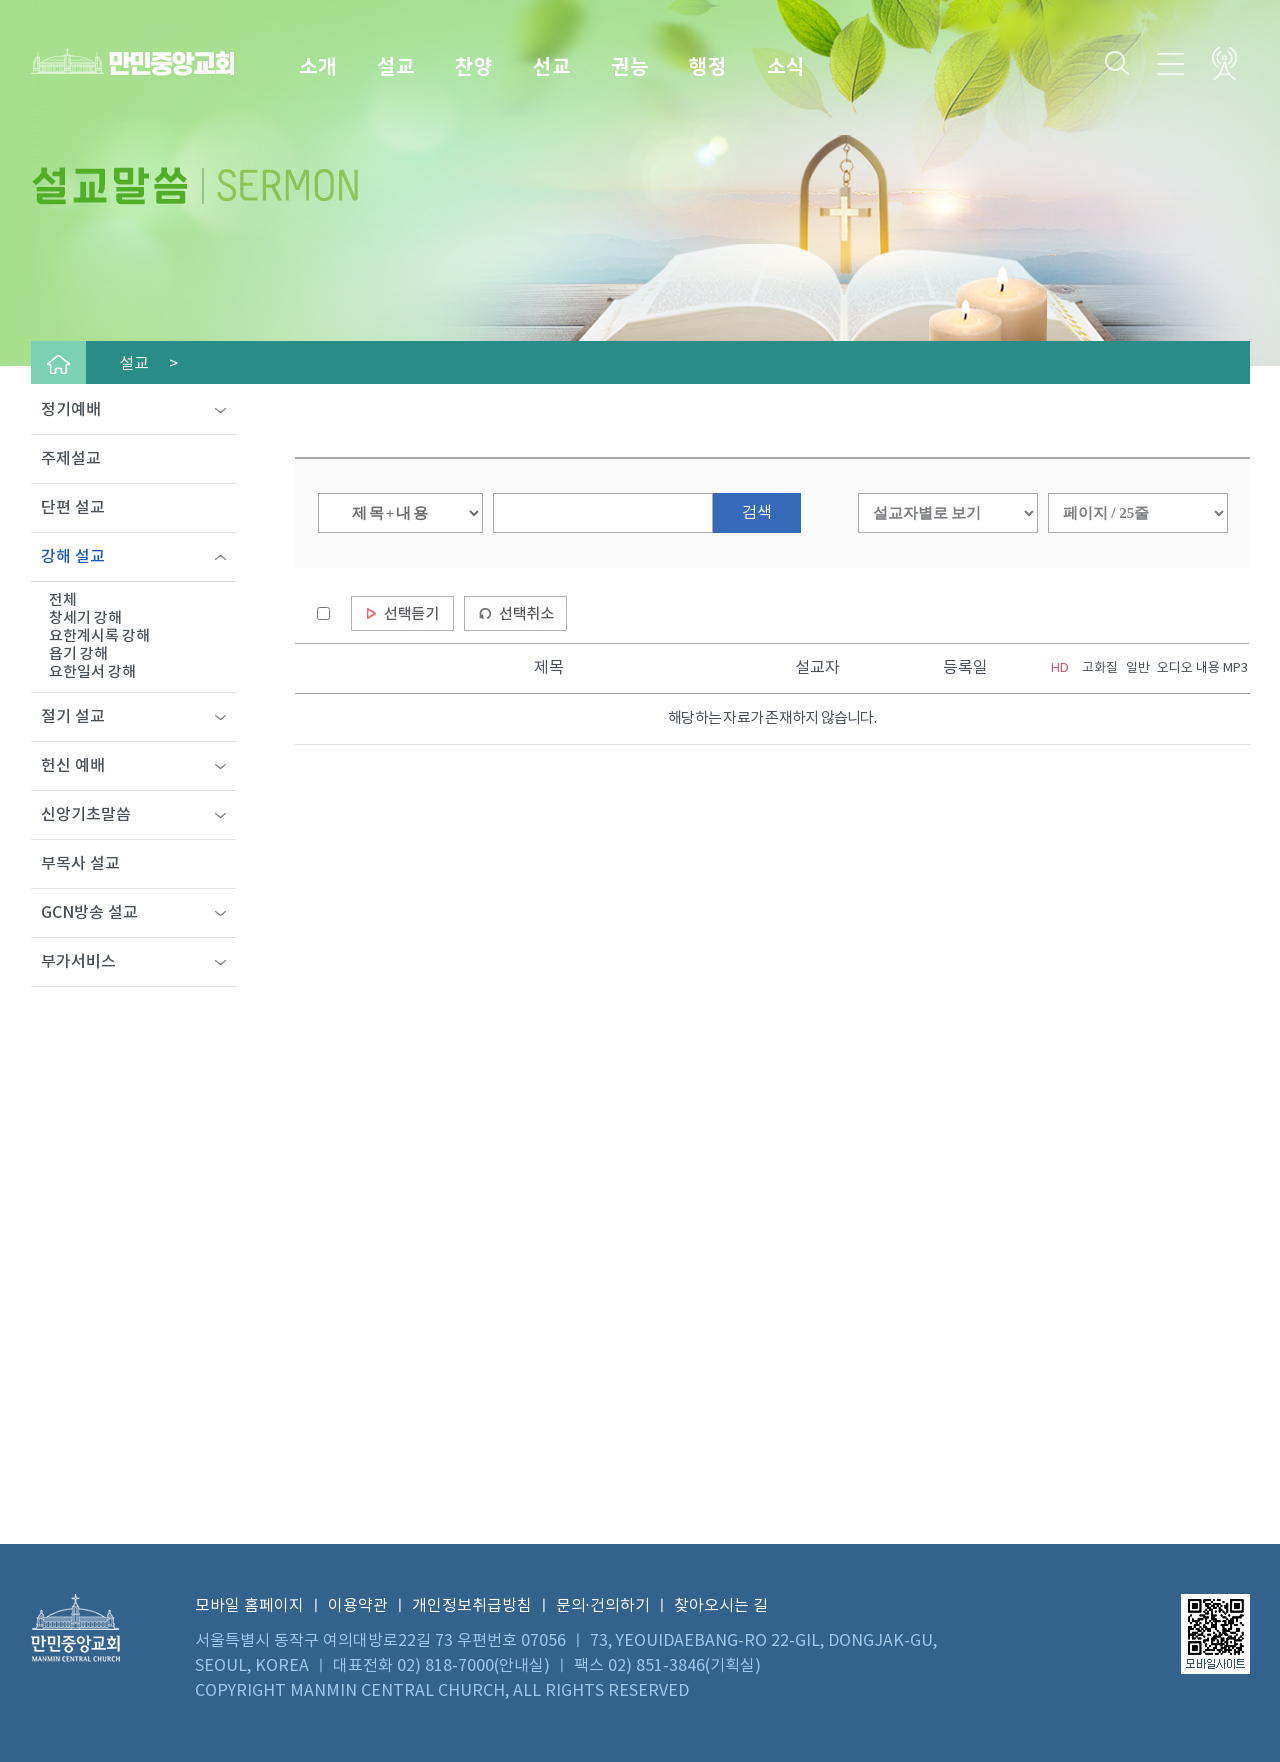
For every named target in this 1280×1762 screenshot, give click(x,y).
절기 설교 (73, 717)
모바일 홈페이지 (249, 1606)
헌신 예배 (73, 766)
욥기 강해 (78, 654)
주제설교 (71, 459)
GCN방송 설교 (89, 913)
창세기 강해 (85, 618)
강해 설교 (73, 557)
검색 (757, 513)
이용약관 (358, 1606)
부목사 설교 (80, 864)
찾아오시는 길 (721, 1606)
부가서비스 (78, 962)
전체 (63, 600)
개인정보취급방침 (472, 1606)
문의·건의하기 (603, 1606)
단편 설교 (73, 508)
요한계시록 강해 (99, 636)
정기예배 (71, 410)
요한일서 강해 (92, 672)
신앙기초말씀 (86, 815)
